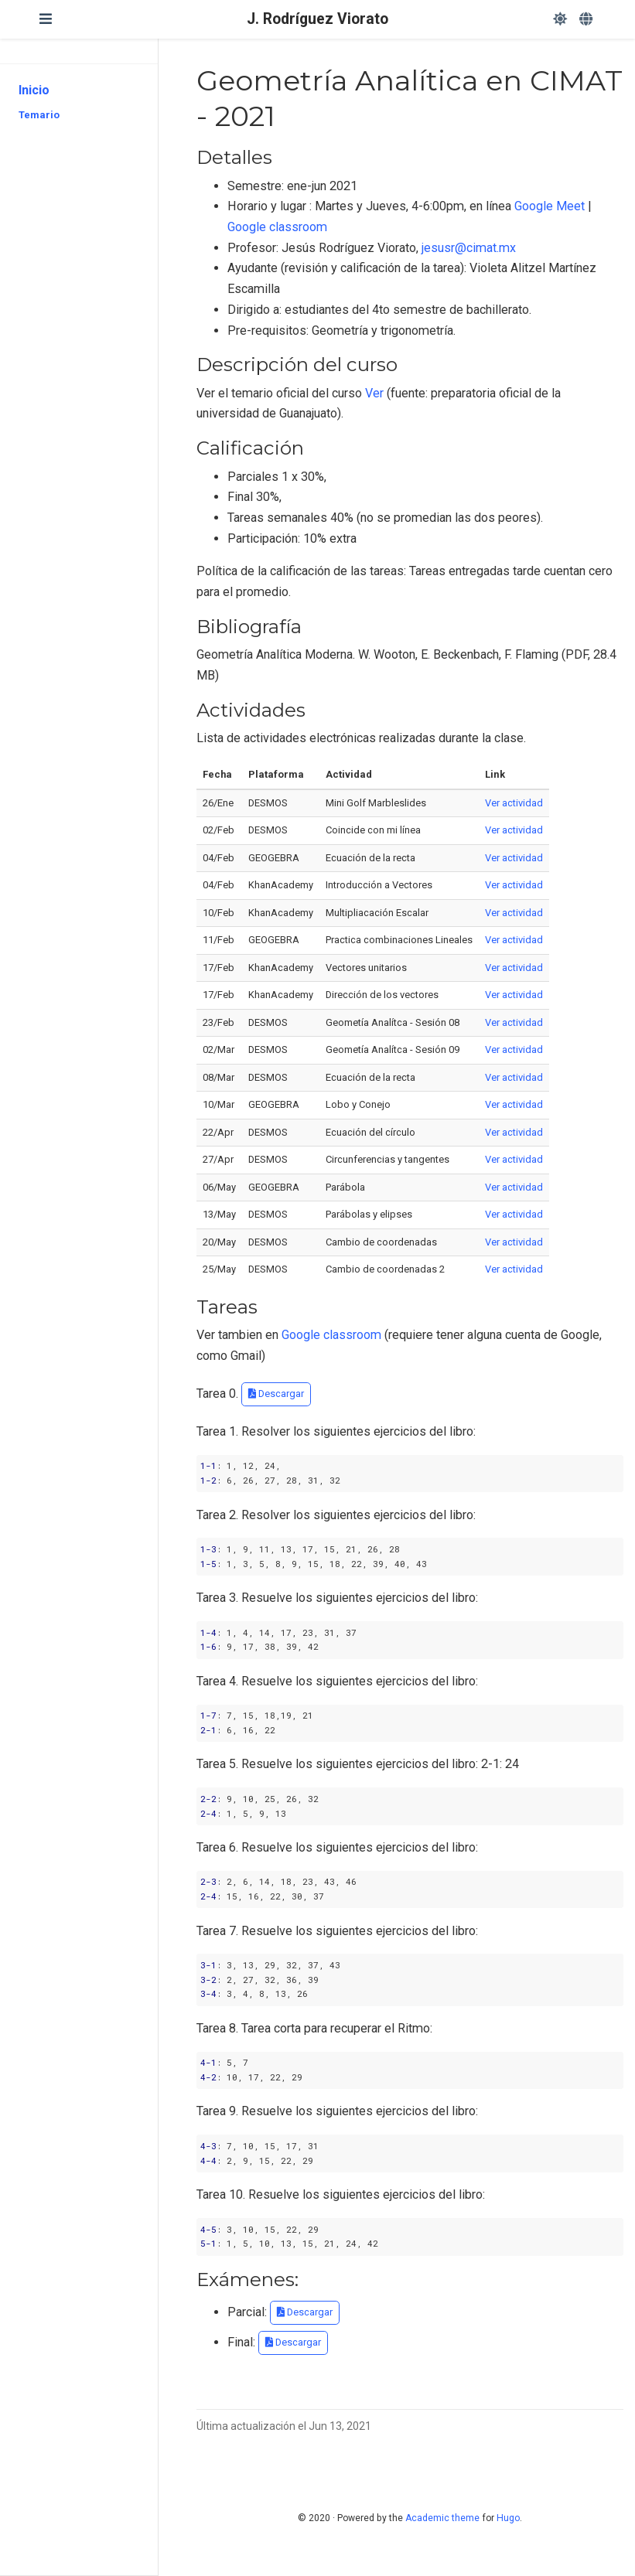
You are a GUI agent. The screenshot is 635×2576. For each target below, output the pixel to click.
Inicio (34, 90)
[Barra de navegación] (45, 19)
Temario (39, 115)
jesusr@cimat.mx (469, 247)
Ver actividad (514, 803)
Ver (374, 393)
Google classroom (277, 227)
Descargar (276, 1393)
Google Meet (549, 206)
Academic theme (442, 2518)
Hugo (508, 2518)
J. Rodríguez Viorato (317, 19)
